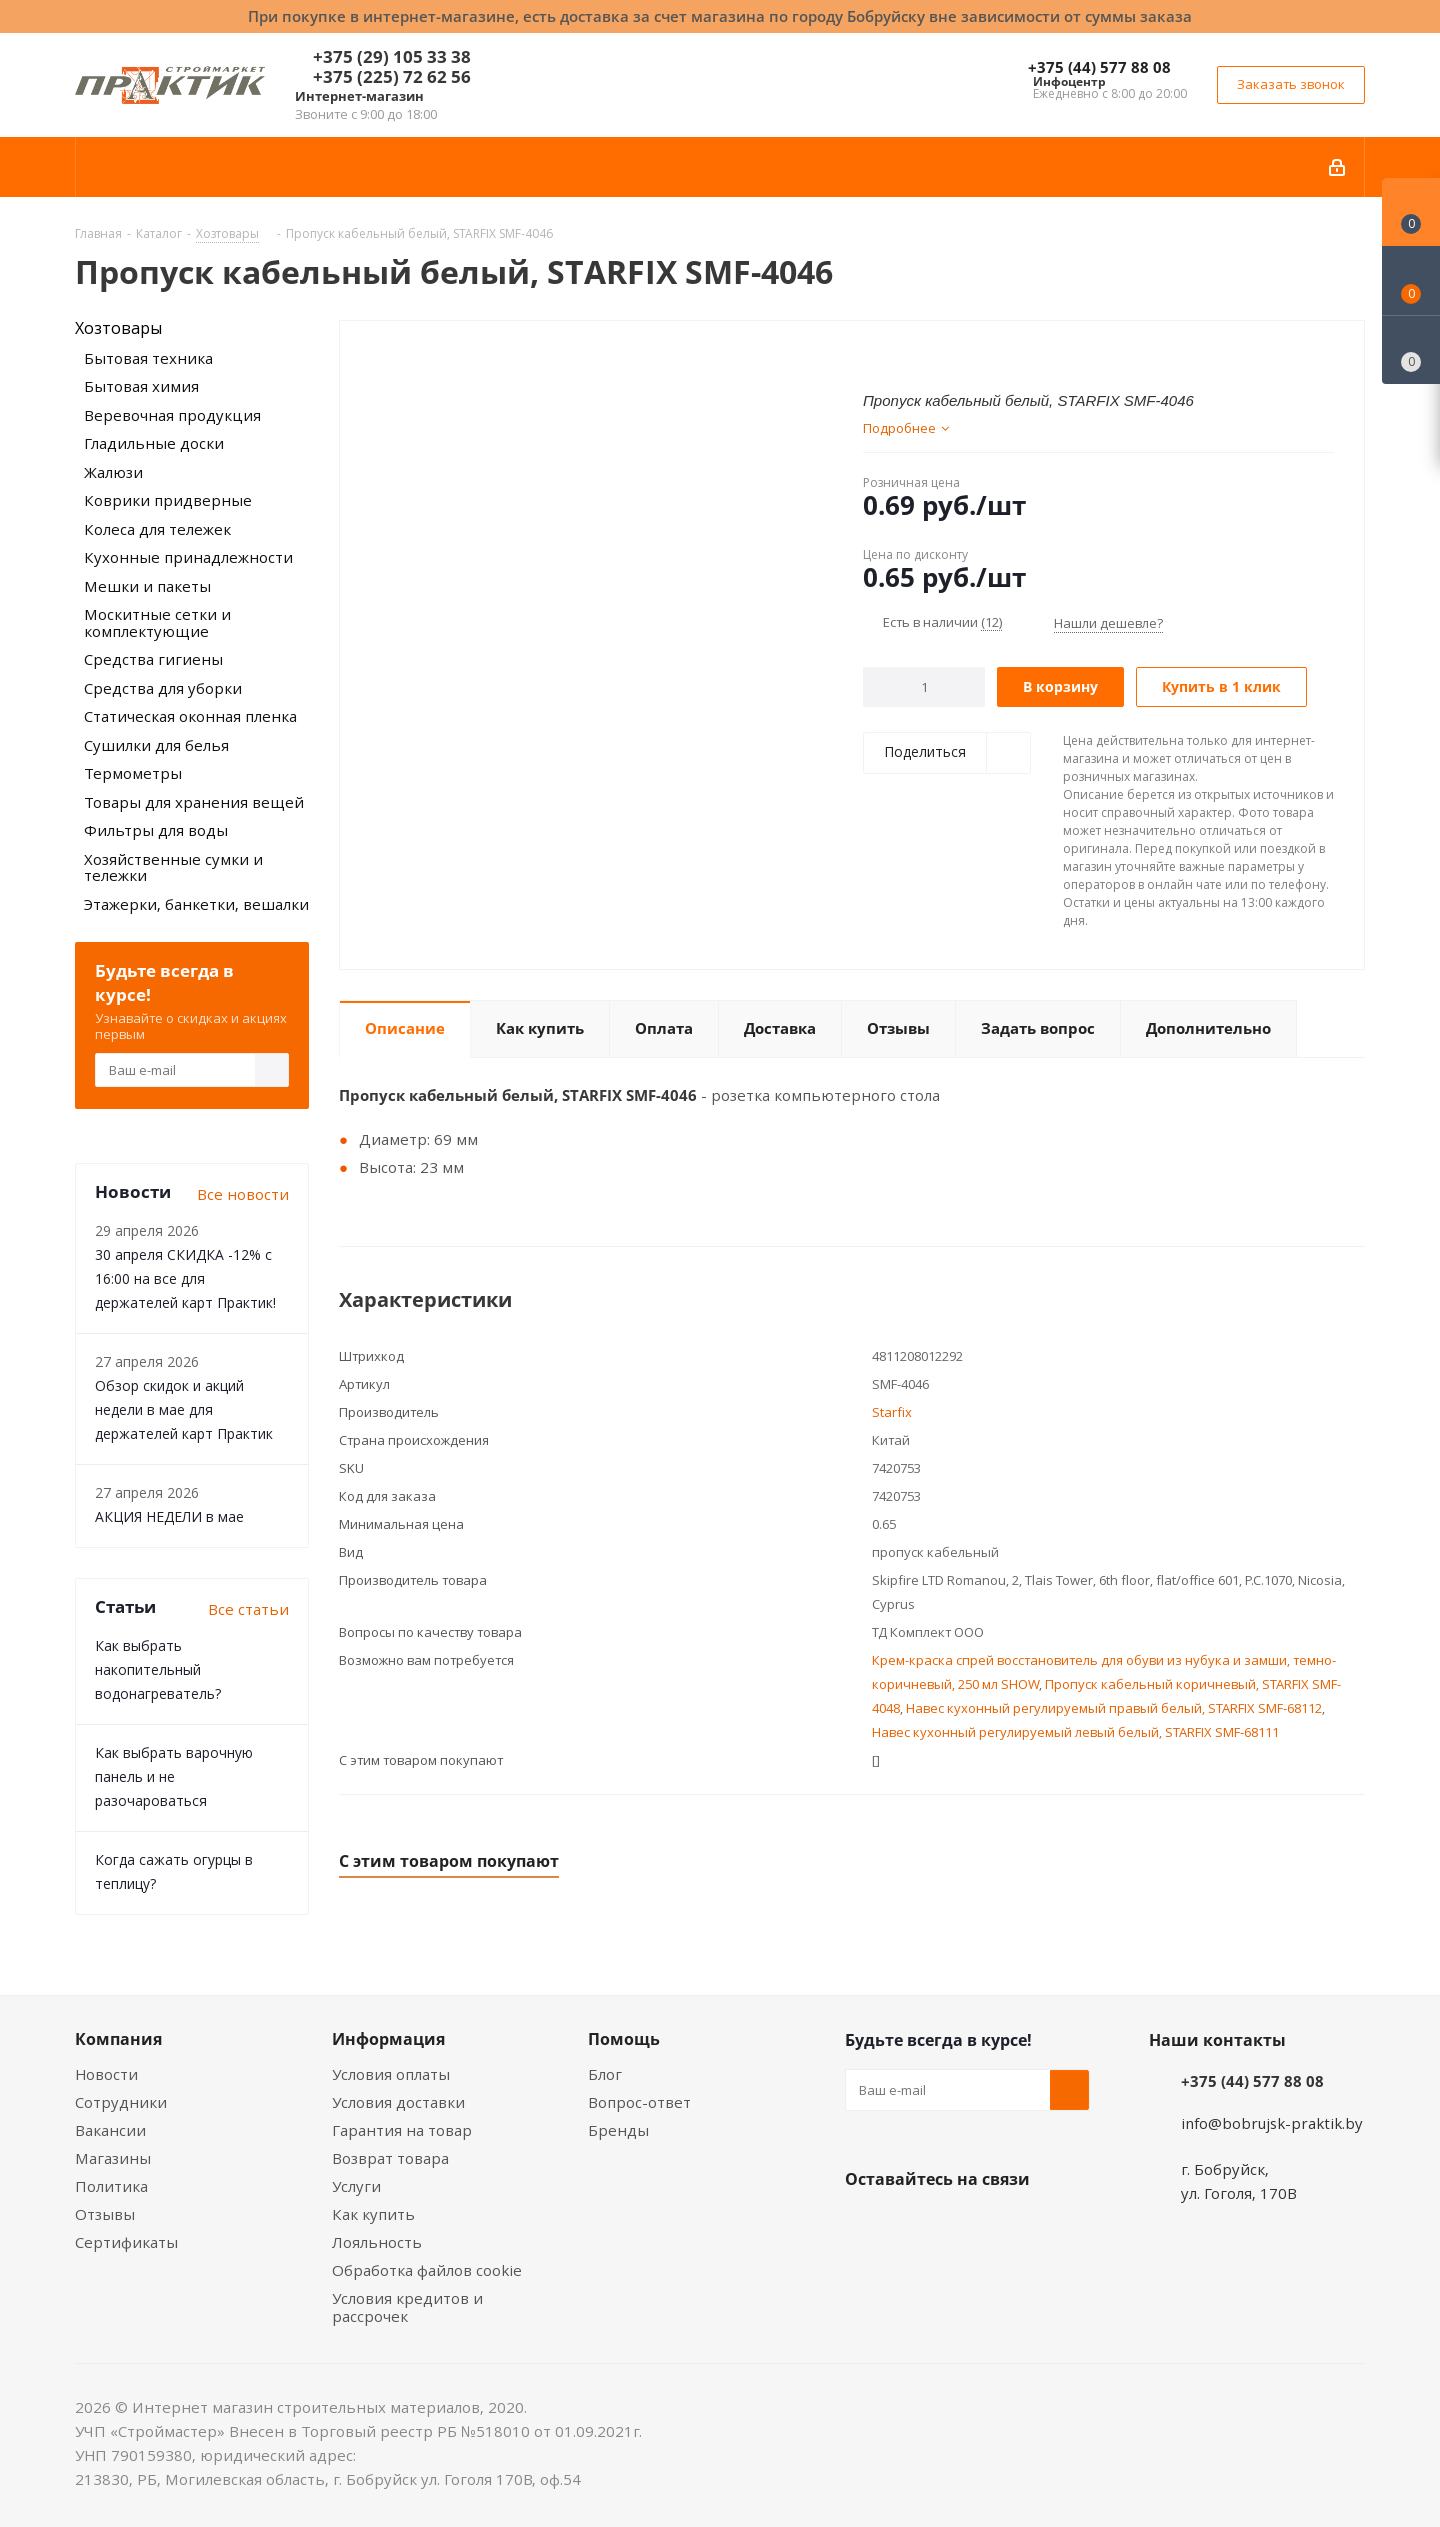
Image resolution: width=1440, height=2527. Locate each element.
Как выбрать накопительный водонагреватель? (158, 1669)
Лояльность (377, 2242)
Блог (605, 2074)
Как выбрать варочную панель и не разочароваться (174, 1776)
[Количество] (924, 687)
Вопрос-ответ (639, 2102)
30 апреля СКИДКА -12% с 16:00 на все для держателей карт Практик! (185, 1278)
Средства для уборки (163, 688)
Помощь (624, 2039)
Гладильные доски (154, 443)
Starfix (892, 1412)
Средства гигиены (153, 659)
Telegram (1015, 2226)
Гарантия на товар (402, 2130)
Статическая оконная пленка (190, 716)
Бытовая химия (141, 386)
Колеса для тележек (157, 529)
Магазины (113, 2158)
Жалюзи (113, 472)
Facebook (915, 2226)
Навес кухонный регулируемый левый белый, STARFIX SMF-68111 (1075, 1732)
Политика (111, 2186)
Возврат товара (390, 2158)
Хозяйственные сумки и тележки (173, 867)
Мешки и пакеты (147, 586)
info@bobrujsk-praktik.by (1272, 2123)
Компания (118, 2039)
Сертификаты (126, 2242)
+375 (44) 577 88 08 (1099, 67)
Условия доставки (398, 2102)
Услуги (356, 2186)
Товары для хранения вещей (194, 802)
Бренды (618, 2130)
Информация (388, 2039)
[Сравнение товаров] (1411, 350)
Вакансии (110, 2130)
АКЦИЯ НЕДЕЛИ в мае (169, 1516)
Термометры (133, 773)
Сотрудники (121, 2102)
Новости (106, 2074)
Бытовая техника (148, 358)
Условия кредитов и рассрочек (407, 2307)
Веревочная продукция (172, 415)
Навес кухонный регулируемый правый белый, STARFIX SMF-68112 (1114, 1708)
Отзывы (105, 2214)
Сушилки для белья (156, 745)
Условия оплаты (391, 2074)
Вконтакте (865, 2226)
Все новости (243, 1194)
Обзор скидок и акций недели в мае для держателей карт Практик (184, 1409)
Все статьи (248, 1609)
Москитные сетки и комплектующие (157, 622)
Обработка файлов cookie (427, 2270)
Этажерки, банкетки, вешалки (196, 904)
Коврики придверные (168, 500)
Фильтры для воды (156, 830)
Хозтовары (118, 328)
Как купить (373, 2214)
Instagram (965, 2226)
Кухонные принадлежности (188, 557)
